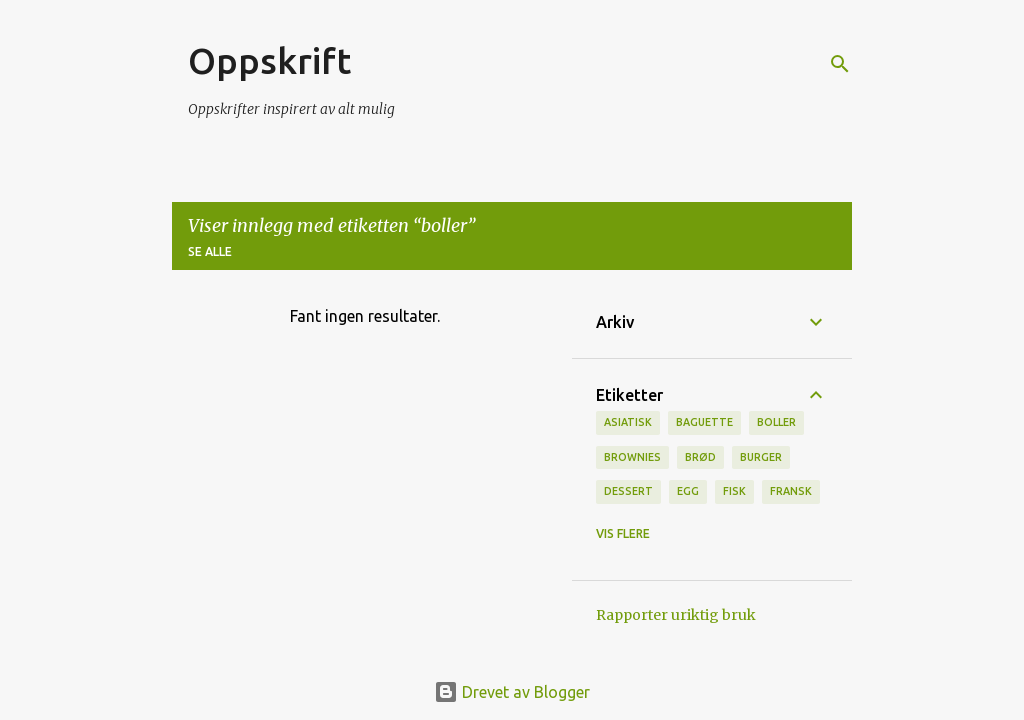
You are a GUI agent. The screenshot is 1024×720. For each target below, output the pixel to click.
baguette (704, 422)
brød (700, 457)
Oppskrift (269, 60)
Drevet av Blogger (512, 692)
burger (761, 457)
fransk (791, 491)
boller (776, 422)
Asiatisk (628, 422)
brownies (632, 457)
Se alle (210, 251)
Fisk (734, 491)
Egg (688, 491)
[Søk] (840, 64)
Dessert (628, 491)
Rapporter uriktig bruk (676, 615)
